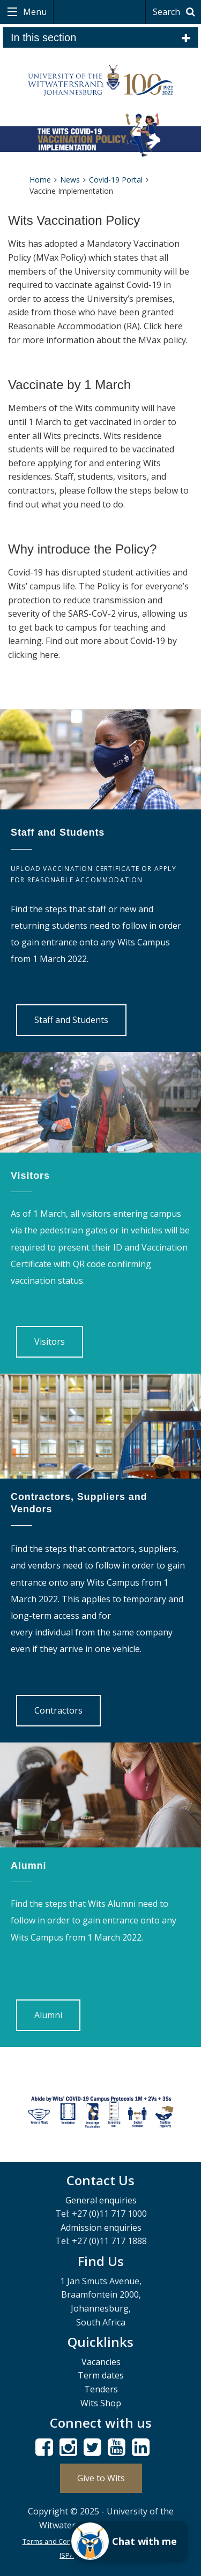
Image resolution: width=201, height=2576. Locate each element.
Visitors (49, 1341)
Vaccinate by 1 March (69, 384)
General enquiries (101, 2200)
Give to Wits (101, 2478)
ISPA (66, 2555)
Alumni (48, 2015)
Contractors (58, 1710)
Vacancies (101, 2362)
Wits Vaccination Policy (74, 220)
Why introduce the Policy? (82, 549)
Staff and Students (71, 1020)
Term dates (101, 2375)
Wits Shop (100, 2403)
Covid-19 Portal (116, 180)
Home (40, 180)
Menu (34, 12)
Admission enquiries (101, 2227)
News (70, 180)
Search (175, 12)
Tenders (101, 2389)
